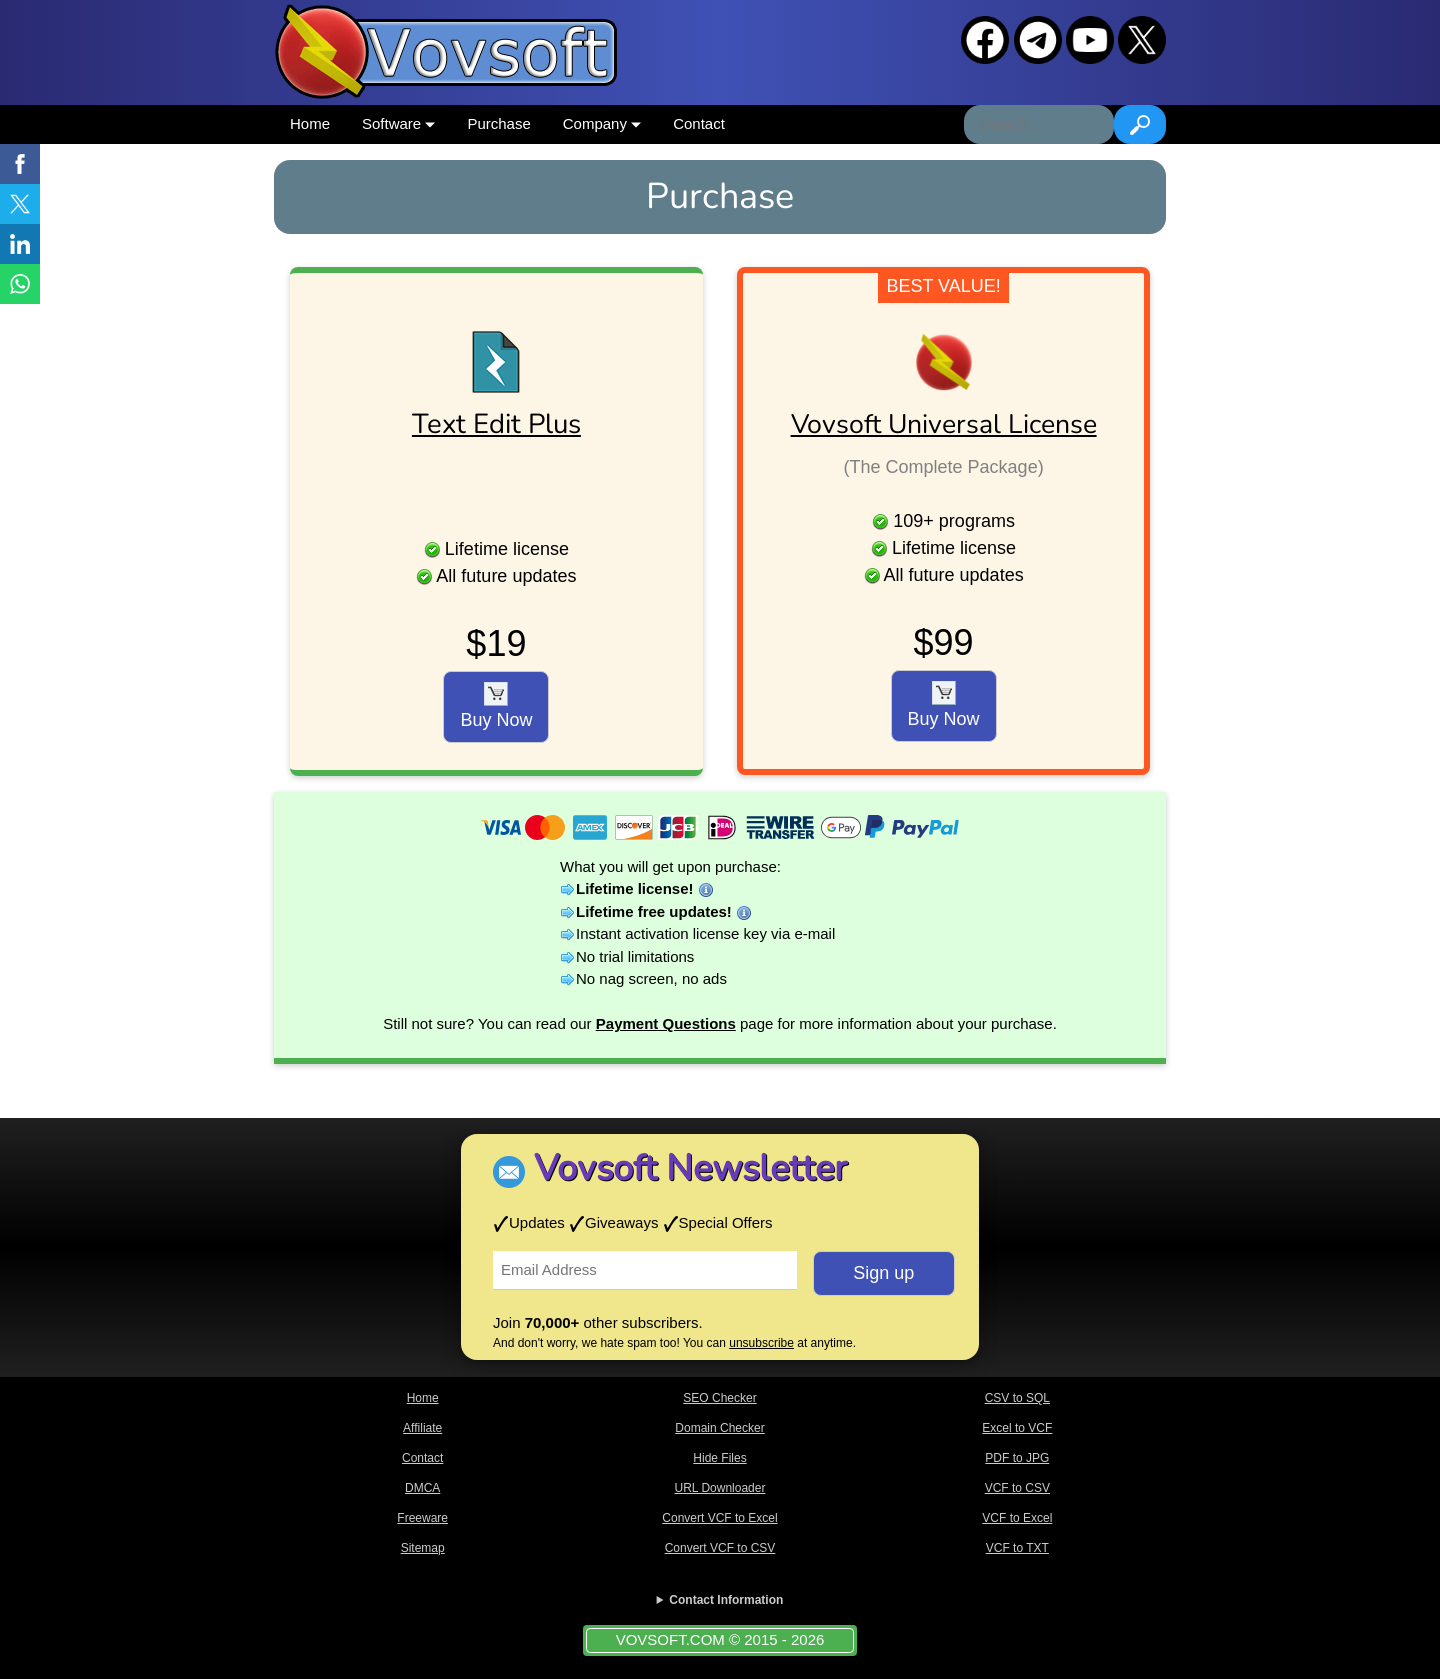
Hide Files (719, 1458)
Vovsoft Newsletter (690, 1168)
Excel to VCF (1017, 1428)
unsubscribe (761, 1343)
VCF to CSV (1017, 1488)
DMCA (422, 1488)
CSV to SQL (1017, 1398)
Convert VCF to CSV (720, 1548)
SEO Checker (719, 1398)
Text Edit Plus (496, 424)
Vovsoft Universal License (944, 424)
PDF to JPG (1017, 1458)
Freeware (422, 1518)
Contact (699, 123)
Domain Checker (719, 1428)
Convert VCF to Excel (719, 1518)
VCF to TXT (1017, 1548)
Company (602, 123)
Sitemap (423, 1548)
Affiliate (422, 1428)
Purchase (498, 123)
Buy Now (496, 706)
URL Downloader (720, 1488)
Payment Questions (666, 1023)
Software (398, 123)
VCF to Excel (1017, 1518)
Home (310, 123)
